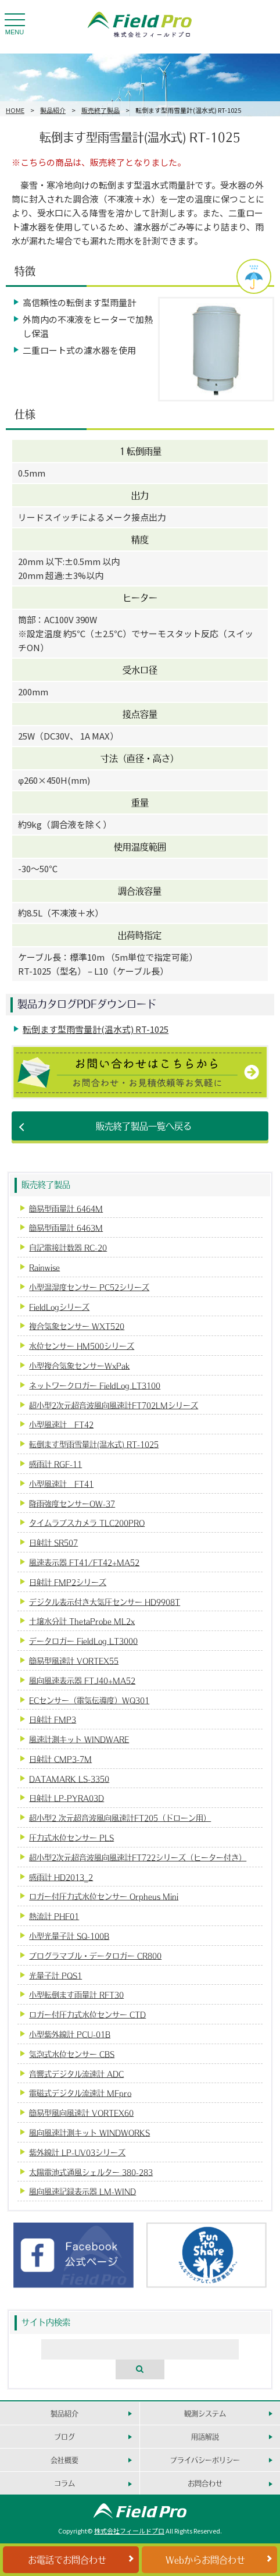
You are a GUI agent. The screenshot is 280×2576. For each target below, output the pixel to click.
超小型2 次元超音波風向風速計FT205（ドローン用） (120, 1817)
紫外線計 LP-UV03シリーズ (77, 2152)
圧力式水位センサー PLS (71, 1837)
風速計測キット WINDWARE (79, 1739)
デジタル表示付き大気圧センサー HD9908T (104, 1602)
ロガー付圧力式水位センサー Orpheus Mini (103, 1896)
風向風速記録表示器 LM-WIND (82, 2191)
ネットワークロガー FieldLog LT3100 (94, 1385)
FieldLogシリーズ (59, 1307)
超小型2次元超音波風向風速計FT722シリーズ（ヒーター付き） (137, 1857)
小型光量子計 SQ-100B (69, 1936)
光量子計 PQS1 (55, 1975)
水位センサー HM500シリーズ (81, 1346)
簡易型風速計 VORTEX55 (74, 1660)
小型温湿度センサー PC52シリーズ (89, 1287)
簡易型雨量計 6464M (66, 1208)
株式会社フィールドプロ (129, 2530)
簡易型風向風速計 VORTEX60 (81, 2112)
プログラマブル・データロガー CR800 (95, 1955)
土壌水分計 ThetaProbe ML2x (82, 1621)
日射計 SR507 (53, 1542)
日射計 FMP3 (52, 1719)
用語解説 (205, 2436)
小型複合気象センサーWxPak (79, 1365)
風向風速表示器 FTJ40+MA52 (82, 1680)
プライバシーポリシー (205, 2460)
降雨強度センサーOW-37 (72, 1503)
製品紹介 (53, 110)
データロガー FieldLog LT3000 (83, 1641)
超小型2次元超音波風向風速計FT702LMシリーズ (113, 1405)
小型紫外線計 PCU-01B (69, 2034)
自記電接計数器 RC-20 (68, 1247)
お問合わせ (205, 2483)
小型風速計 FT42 (61, 1424)
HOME (15, 110)
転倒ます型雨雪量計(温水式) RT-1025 (95, 1029)
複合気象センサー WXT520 (76, 1326)
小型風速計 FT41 (61, 1483)
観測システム (205, 2413)
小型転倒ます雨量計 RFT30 (76, 1994)
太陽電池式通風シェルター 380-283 (91, 2172)
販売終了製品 (100, 110)
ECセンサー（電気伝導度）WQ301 (89, 1700)
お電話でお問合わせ (67, 2559)
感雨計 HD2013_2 (61, 1877)
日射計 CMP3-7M (60, 1759)
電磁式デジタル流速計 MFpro (80, 2093)
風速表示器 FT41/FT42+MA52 (84, 1562)
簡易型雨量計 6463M (66, 1227)
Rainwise (44, 1267)
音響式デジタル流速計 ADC (76, 2073)
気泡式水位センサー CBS (71, 2054)
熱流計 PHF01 (54, 1916)
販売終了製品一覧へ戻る (144, 1125)
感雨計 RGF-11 (55, 1464)
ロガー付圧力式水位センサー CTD (87, 2014)
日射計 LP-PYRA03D (66, 1798)
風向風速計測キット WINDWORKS (89, 2132)
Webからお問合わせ (205, 2559)
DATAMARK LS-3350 (69, 1778)
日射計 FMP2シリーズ (67, 1582)
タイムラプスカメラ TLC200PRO (87, 1522)
